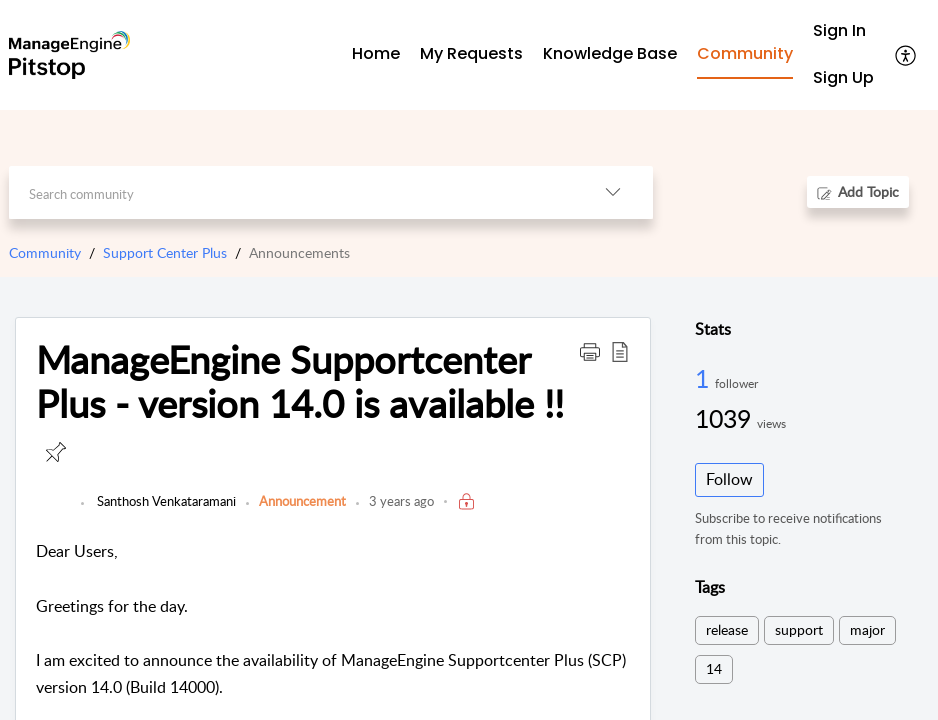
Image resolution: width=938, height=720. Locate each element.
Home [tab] (376, 53)
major (867, 629)
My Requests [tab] (471, 53)
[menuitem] (843, 31)
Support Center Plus (165, 252)
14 (714, 668)
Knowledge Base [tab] (610, 53)
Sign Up (843, 77)
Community (45, 252)
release (727, 629)
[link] (53, 511)
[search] (290, 192)
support (799, 629)
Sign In (839, 30)
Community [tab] (745, 53)
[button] (906, 55)
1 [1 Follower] (705, 378)
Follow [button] (729, 479)
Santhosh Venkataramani (165, 501)
